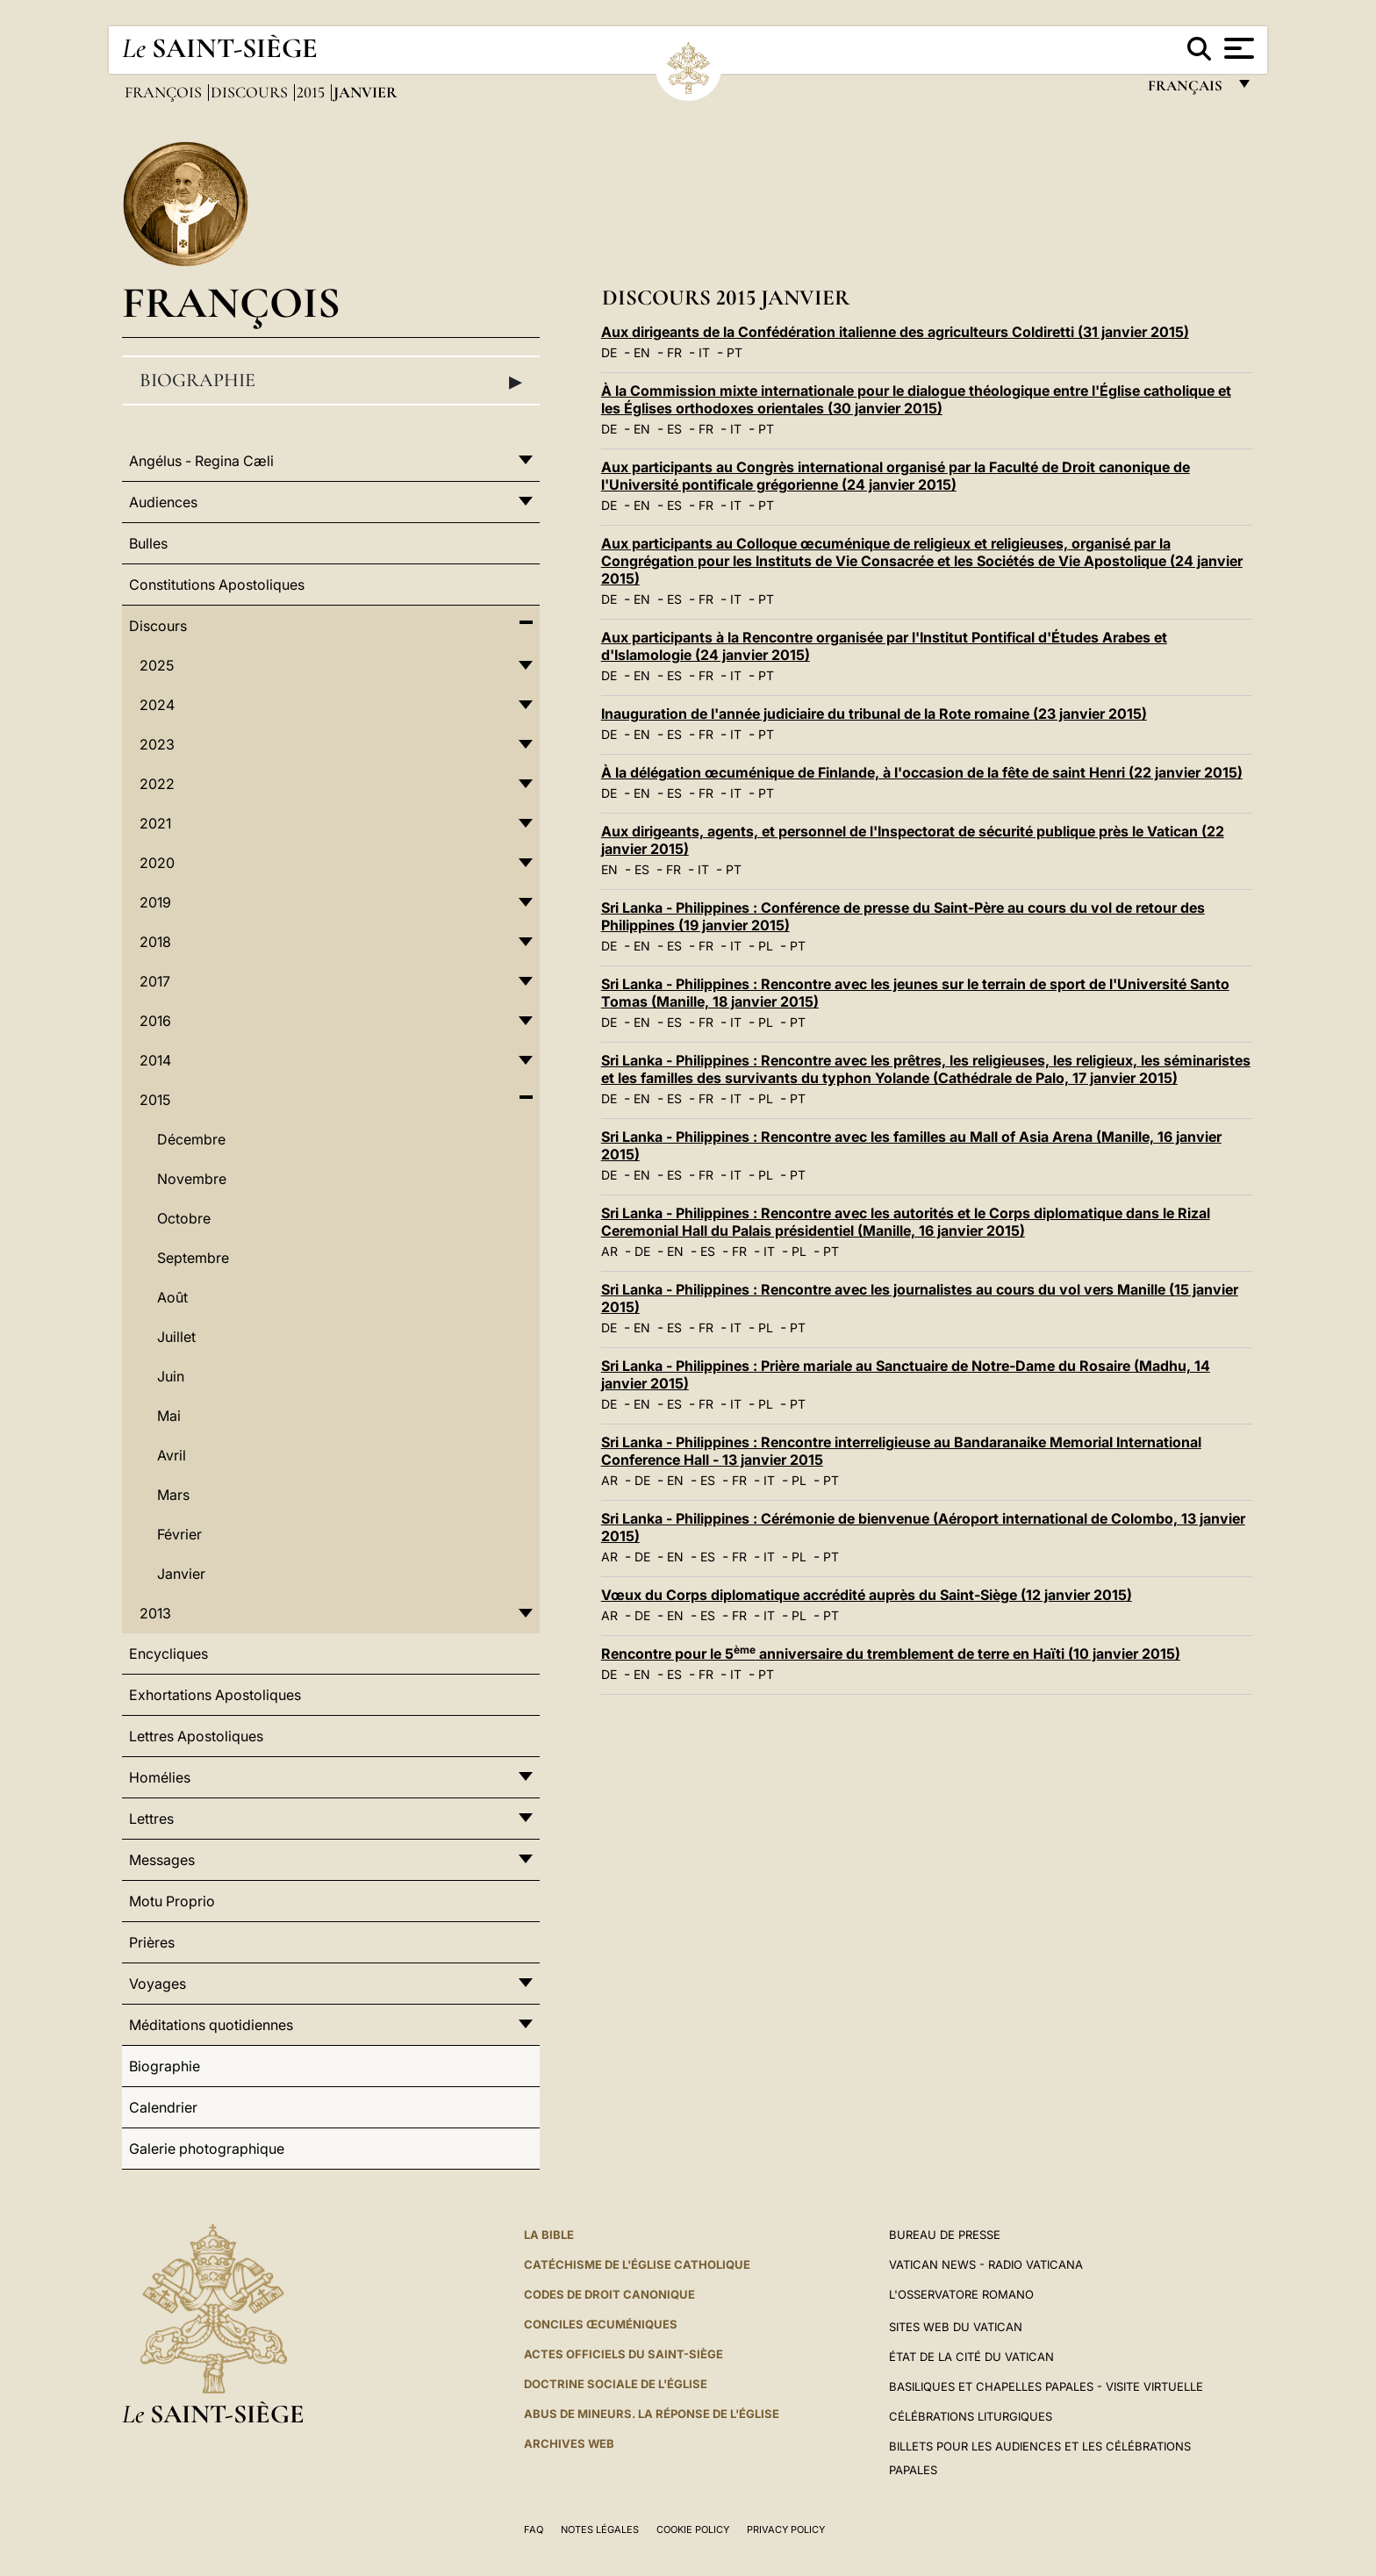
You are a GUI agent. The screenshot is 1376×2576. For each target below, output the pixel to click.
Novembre (191, 1179)
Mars (173, 1494)
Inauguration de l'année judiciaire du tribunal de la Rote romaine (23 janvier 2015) (874, 713)
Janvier (181, 1573)
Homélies (159, 1777)
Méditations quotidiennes (211, 2025)
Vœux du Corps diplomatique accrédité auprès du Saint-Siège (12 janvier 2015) (866, 1595)
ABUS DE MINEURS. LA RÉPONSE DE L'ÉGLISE (651, 2414)
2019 (155, 902)
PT (734, 352)
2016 (155, 1021)
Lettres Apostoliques (196, 1736)
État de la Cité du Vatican (971, 2357)
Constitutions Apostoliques (217, 584)
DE (609, 352)
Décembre (191, 1139)
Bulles (148, 543)
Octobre (184, 1218)
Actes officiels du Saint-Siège (623, 2354)
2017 (155, 981)
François (165, 92)
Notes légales (600, 2529)
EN (642, 352)
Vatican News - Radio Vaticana (986, 2264)
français (1187, 90)
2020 (157, 863)
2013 (155, 1613)
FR (674, 352)
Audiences (163, 502)
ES (674, 428)
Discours (251, 92)
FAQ (533, 2529)
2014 (155, 1060)
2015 (312, 92)
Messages (162, 1860)
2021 (155, 823)
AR (609, 1251)
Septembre (193, 1257)
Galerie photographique (206, 2148)
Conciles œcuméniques (600, 2324)
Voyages (157, 1983)
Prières (152, 1942)
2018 (155, 942)
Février (179, 1534)
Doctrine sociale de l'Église (615, 2384)
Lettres (151, 1818)
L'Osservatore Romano (961, 2294)
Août (172, 1297)
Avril (171, 1455)
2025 (157, 665)
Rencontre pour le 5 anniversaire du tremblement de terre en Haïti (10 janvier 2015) (890, 1653)
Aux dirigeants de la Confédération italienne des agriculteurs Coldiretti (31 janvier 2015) (895, 332)
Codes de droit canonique (609, 2294)
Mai (169, 1415)
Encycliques (168, 1653)
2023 (157, 744)
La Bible (549, 2235)
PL (765, 945)
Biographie (331, 381)
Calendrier (163, 2107)
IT (704, 352)
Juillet (176, 1336)
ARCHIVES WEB (569, 2443)
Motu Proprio (172, 1901)
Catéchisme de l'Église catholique (637, 2264)
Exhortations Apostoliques (215, 1695)
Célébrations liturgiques (970, 2416)
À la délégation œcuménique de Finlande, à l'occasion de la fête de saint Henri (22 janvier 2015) (922, 772)
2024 (157, 705)
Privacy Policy (786, 2529)
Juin (170, 1376)
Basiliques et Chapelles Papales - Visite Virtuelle (1046, 2386)
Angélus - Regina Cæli (201, 461)
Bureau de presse (944, 2235)
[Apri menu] (1237, 48)
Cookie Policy (692, 2529)
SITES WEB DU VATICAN (955, 2327)
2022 (157, 784)
